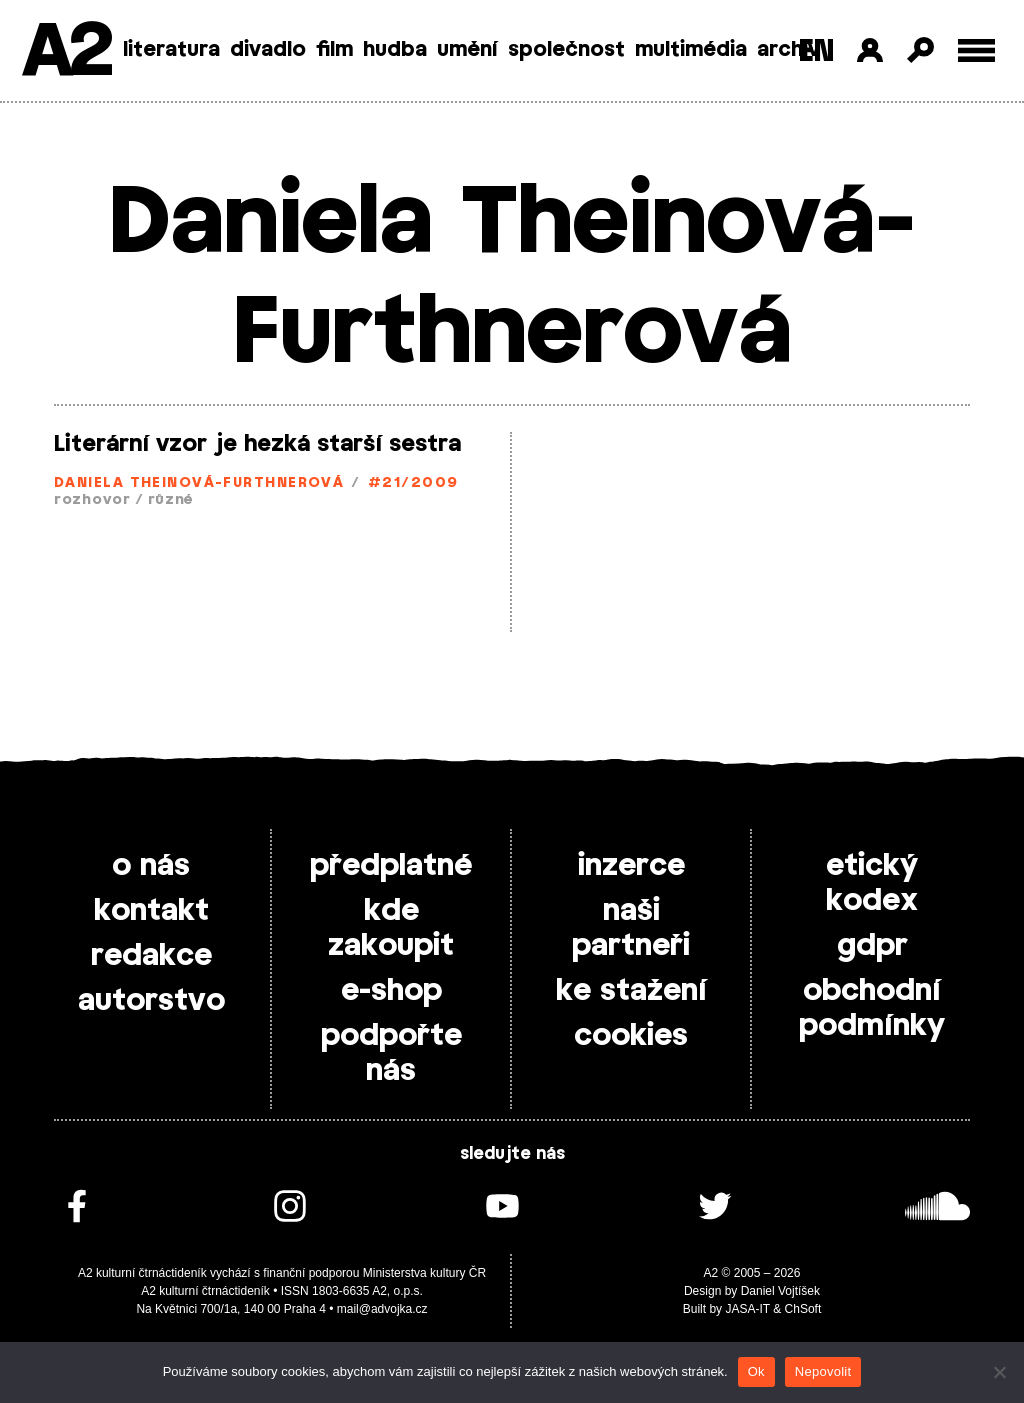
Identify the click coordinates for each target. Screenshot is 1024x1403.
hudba (395, 50)
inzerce (631, 866)
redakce (151, 956)
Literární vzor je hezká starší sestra (257, 444)
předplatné (391, 866)
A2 (65, 52)
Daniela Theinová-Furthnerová (199, 483)
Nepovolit (823, 1371)
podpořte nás (391, 1053)
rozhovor (92, 500)
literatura (171, 50)
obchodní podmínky (872, 1008)
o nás (151, 866)
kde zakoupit (391, 928)
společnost (566, 50)
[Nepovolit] (999, 1372)
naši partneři (631, 928)
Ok (756, 1371)
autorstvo (151, 1001)
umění (467, 50)
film (334, 50)
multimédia (691, 50)
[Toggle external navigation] (976, 50)
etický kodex (872, 883)
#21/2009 (413, 483)
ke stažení (631, 991)
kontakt (151, 911)
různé (171, 500)
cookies (631, 1036)
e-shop (391, 991)
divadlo (268, 50)
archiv (788, 50)
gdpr (872, 946)
